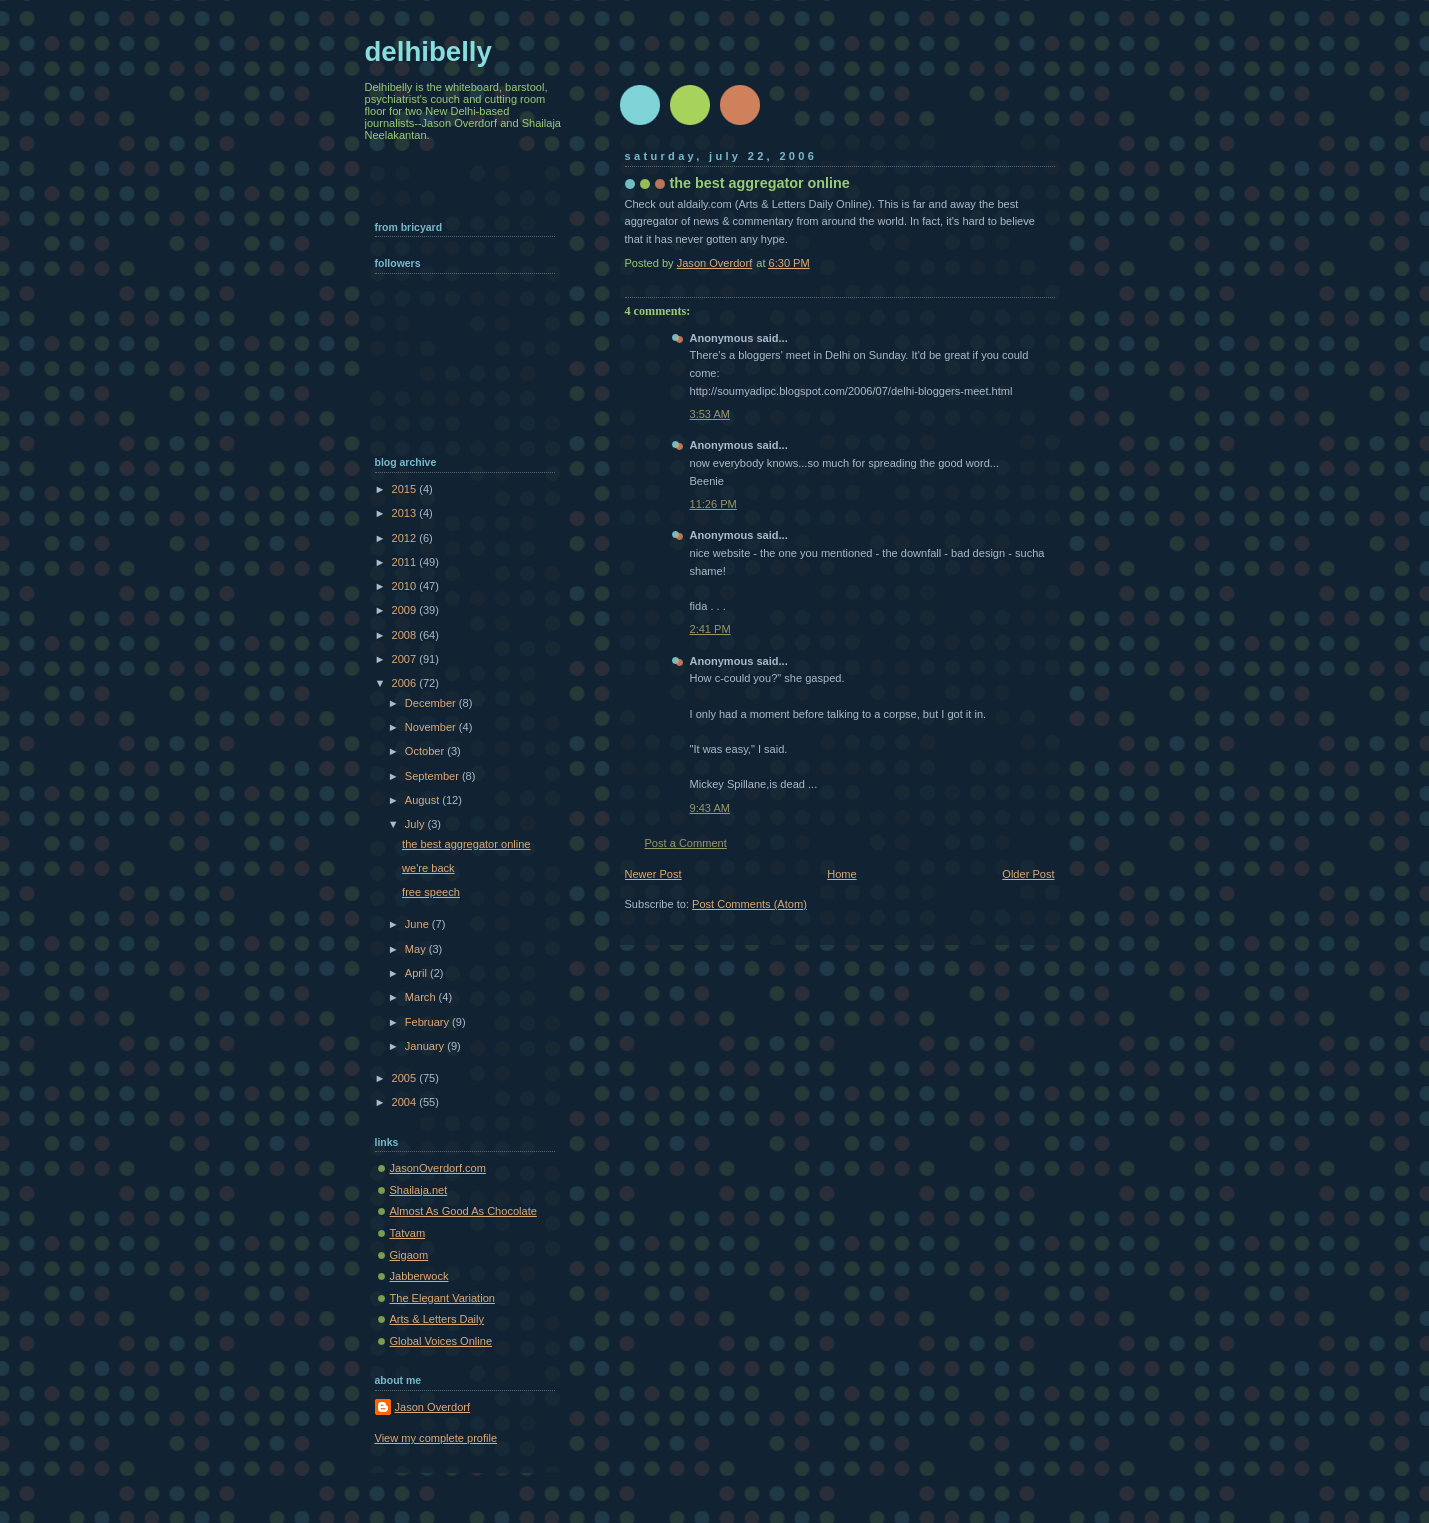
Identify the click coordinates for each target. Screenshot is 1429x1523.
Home (841, 874)
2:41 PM (710, 629)
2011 (406, 562)
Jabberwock (419, 1276)
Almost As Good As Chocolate (463, 1211)
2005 (406, 1078)
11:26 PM (713, 504)
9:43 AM (710, 808)
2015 (406, 489)
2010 (406, 586)
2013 (406, 513)
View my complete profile (436, 1438)
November (432, 727)
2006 (406, 683)
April (417, 973)
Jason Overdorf (433, 1407)
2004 (406, 1102)
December (432, 703)
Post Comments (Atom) (749, 904)
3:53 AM (710, 414)
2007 (406, 659)
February (428, 1022)
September (433, 776)
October (426, 751)
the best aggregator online (466, 844)
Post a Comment (686, 843)
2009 (406, 610)
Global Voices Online (441, 1341)
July (416, 824)
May (417, 949)
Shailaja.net (419, 1190)
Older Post (1028, 874)
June (418, 924)
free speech (431, 892)
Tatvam (408, 1233)
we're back (428, 868)
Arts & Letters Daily (437, 1319)
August (423, 800)
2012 (406, 538)
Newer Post (653, 874)
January (426, 1046)
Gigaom (409, 1255)
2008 (406, 635)
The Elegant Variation (442, 1298)
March (422, 997)
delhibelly (428, 51)
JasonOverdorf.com (438, 1168)
